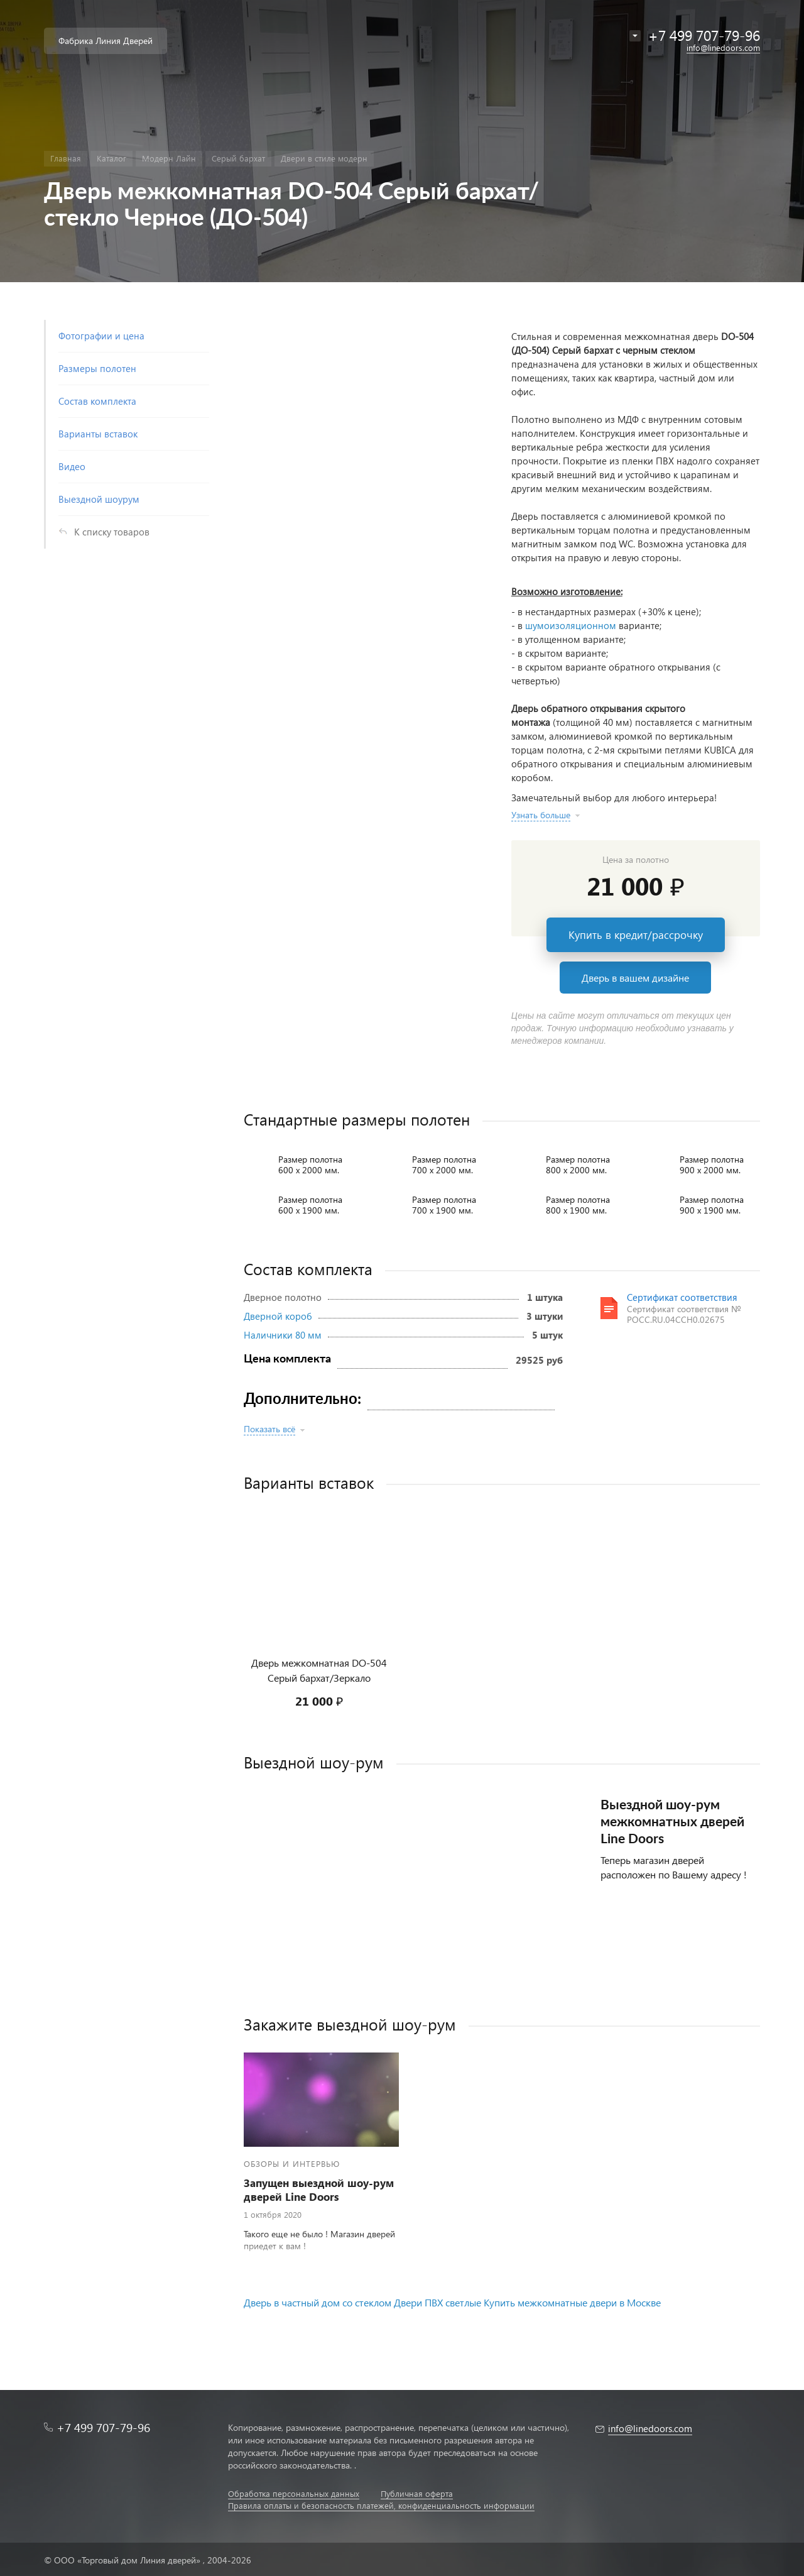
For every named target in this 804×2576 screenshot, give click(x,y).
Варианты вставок (98, 433)
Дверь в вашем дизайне (635, 977)
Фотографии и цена (101, 335)
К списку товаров (111, 531)
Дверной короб (278, 1316)
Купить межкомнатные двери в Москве (572, 2302)
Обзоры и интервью (292, 2163)
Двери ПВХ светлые (437, 2302)
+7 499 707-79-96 (103, 2427)
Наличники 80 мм (283, 1335)
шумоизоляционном (570, 625)
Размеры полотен (97, 368)
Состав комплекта (97, 401)
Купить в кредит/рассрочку (635, 935)
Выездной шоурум (98, 499)
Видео (71, 466)
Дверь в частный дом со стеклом (317, 2302)
